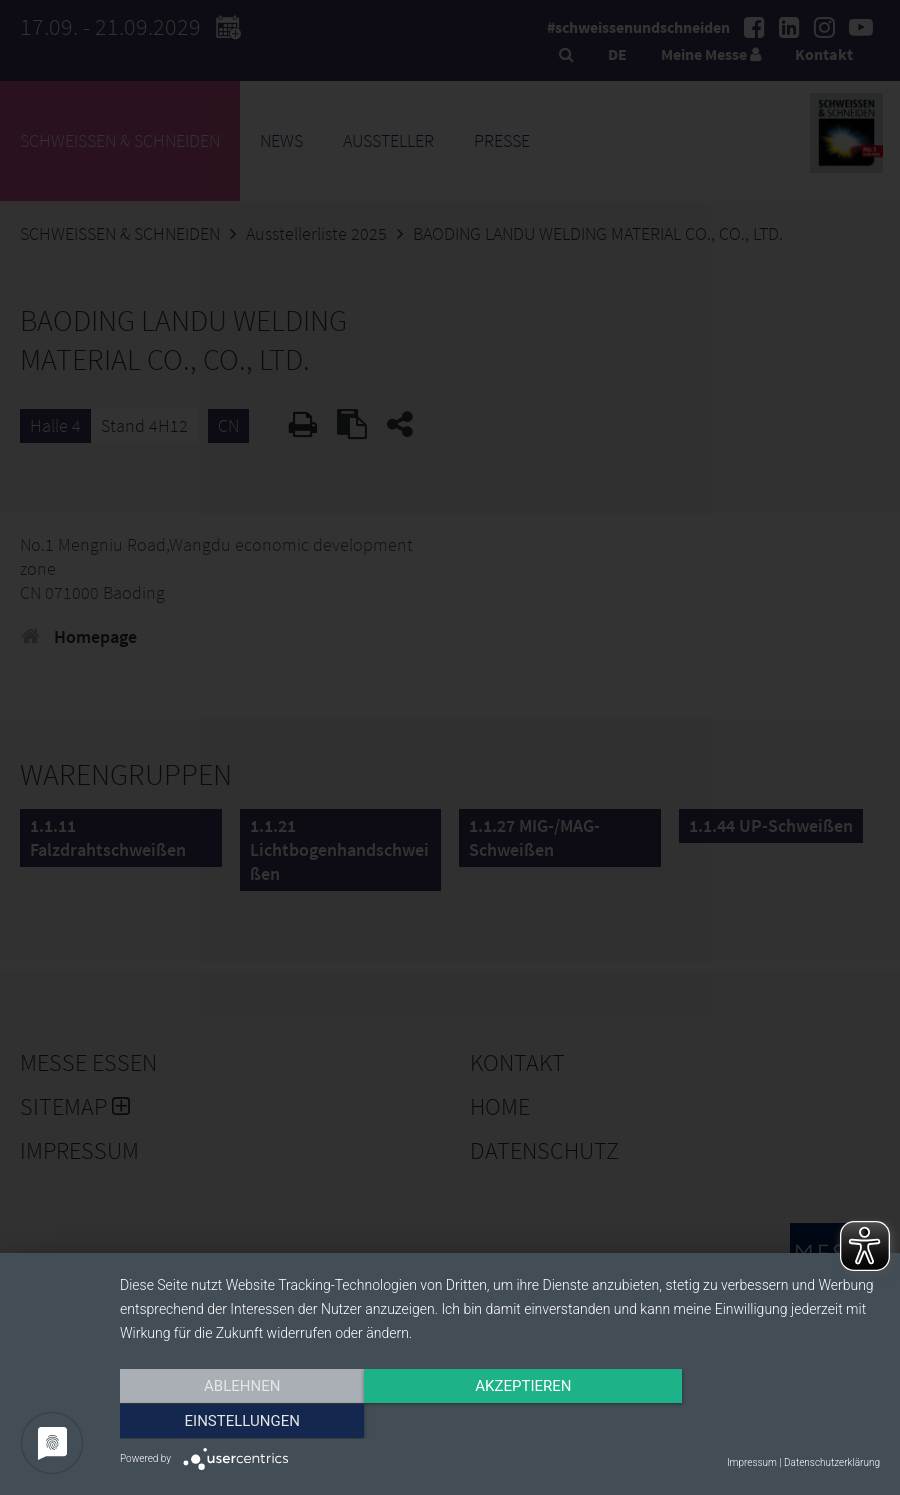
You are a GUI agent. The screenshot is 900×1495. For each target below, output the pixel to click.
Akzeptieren (500, 1422)
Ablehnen (234, 1422)
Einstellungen (765, 1422)
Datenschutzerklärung (832, 1462)
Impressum (752, 1462)
